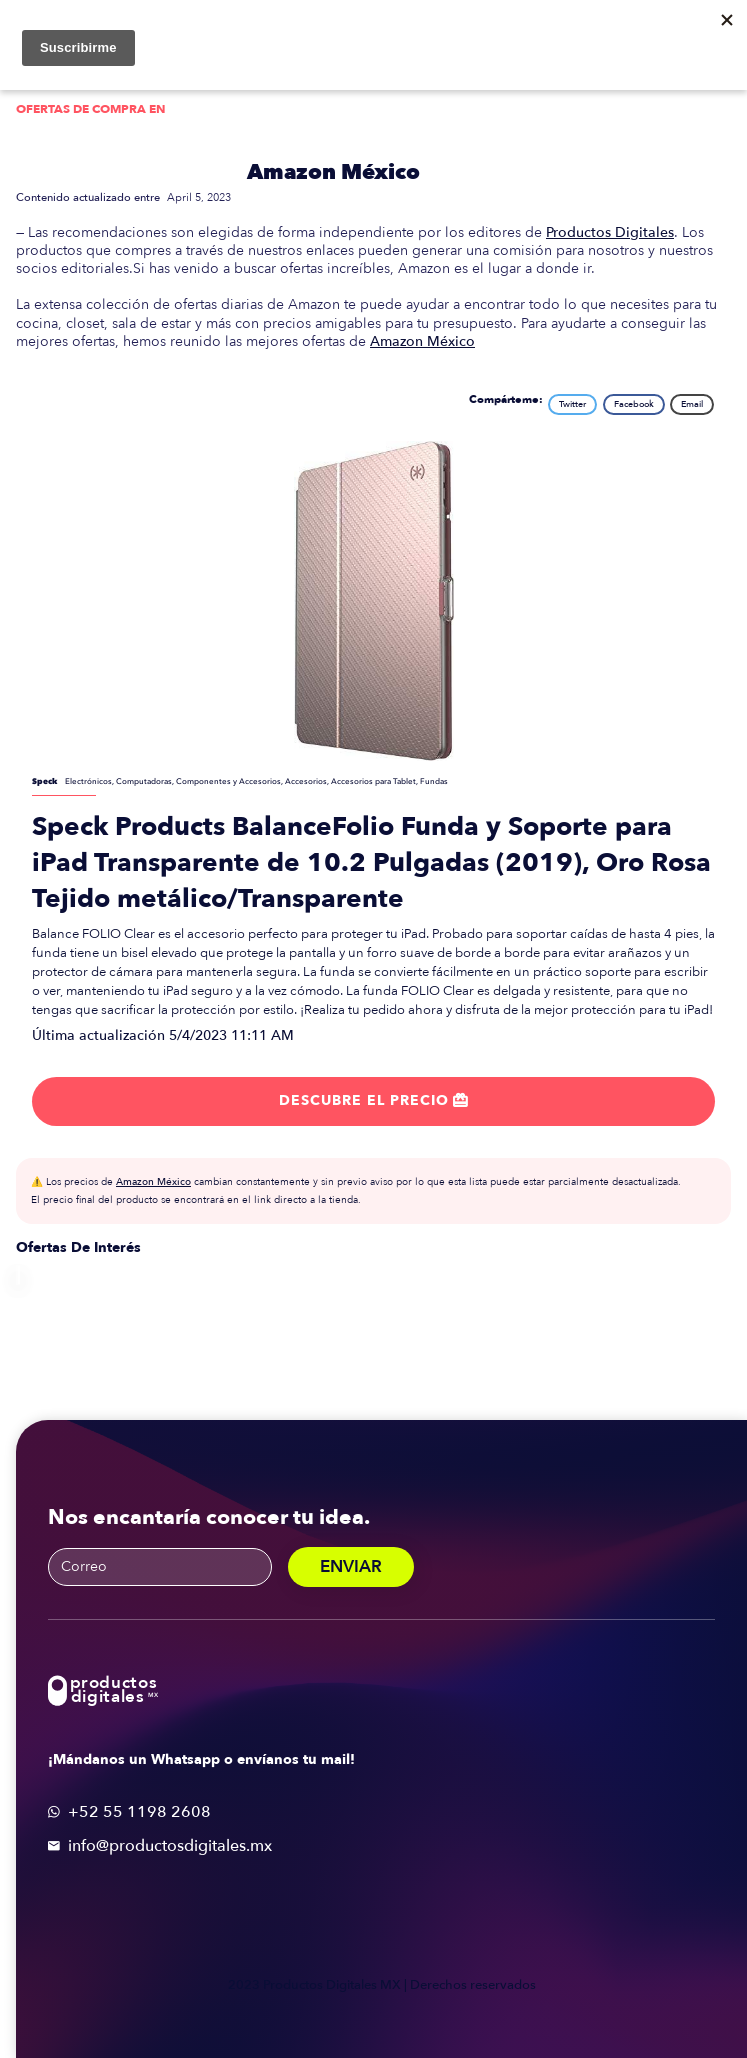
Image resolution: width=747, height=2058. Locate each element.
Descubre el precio (373, 1100)
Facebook (634, 404)
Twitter (572, 404)
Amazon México (333, 172)
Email (692, 404)
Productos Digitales (610, 232)
